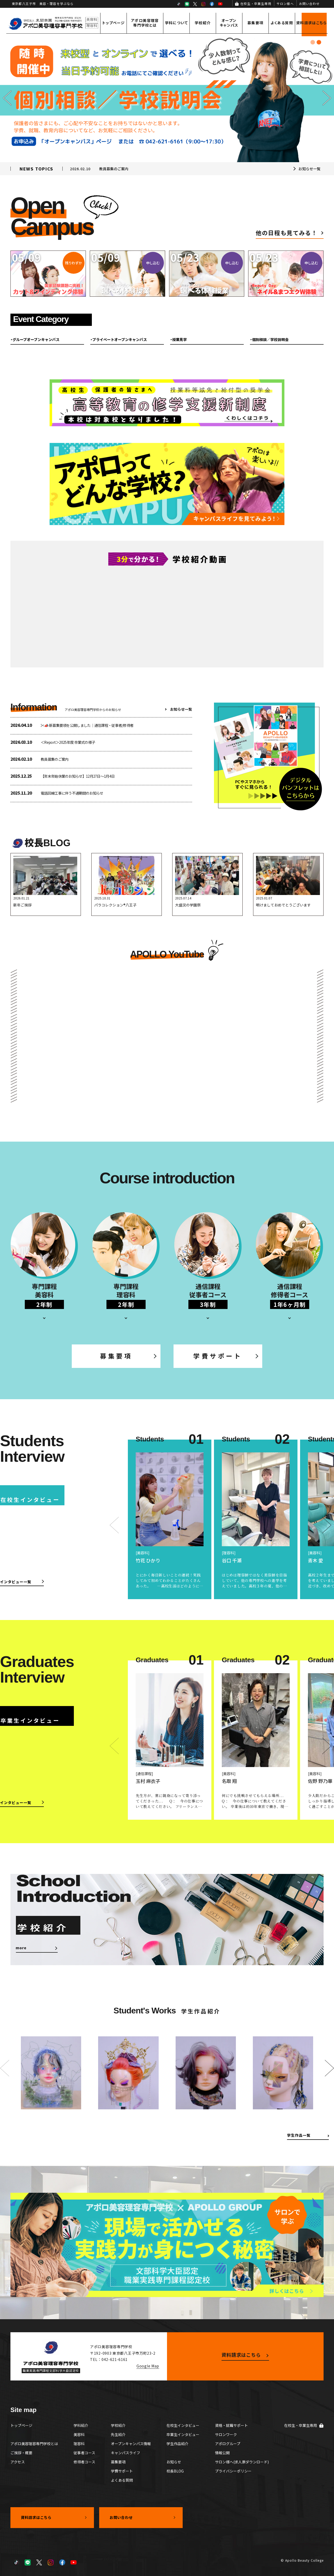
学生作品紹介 (177, 2443)
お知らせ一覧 (309, 168)
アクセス (17, 2461)
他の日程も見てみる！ (287, 232)
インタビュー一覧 (15, 1581)
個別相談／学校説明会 (270, 339)
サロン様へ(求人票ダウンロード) (242, 2461)
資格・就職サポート (231, 2425)
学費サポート (217, 1355)
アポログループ (227, 2443)
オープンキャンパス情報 (131, 2443)
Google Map (147, 2365)
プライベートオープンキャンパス (119, 339)
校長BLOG (175, 2471)
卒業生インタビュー (182, 2434)
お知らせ (173, 2461)
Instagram (203, 4)
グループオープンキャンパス (36, 339)
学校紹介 (203, 22)
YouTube (220, 4)
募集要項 (255, 22)
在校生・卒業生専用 (255, 3)
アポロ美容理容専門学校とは (145, 23)
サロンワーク (226, 2434)
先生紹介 (118, 2434)
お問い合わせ (309, 3)
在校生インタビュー (182, 2425)
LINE (187, 4)
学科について (176, 22)
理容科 (79, 2443)
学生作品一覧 (299, 2135)
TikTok (178, 4)
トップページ (113, 22)
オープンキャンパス (229, 23)
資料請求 (311, 22)
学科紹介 (81, 2425)
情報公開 (222, 2452)
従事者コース (84, 2452)
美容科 (79, 2434)
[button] (7, 98)
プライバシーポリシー (233, 2471)
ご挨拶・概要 (21, 2452)
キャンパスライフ (125, 2452)
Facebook (212, 4)
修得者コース (84, 2461)
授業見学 (179, 339)
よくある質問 (282, 22)
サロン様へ (285, 3)
